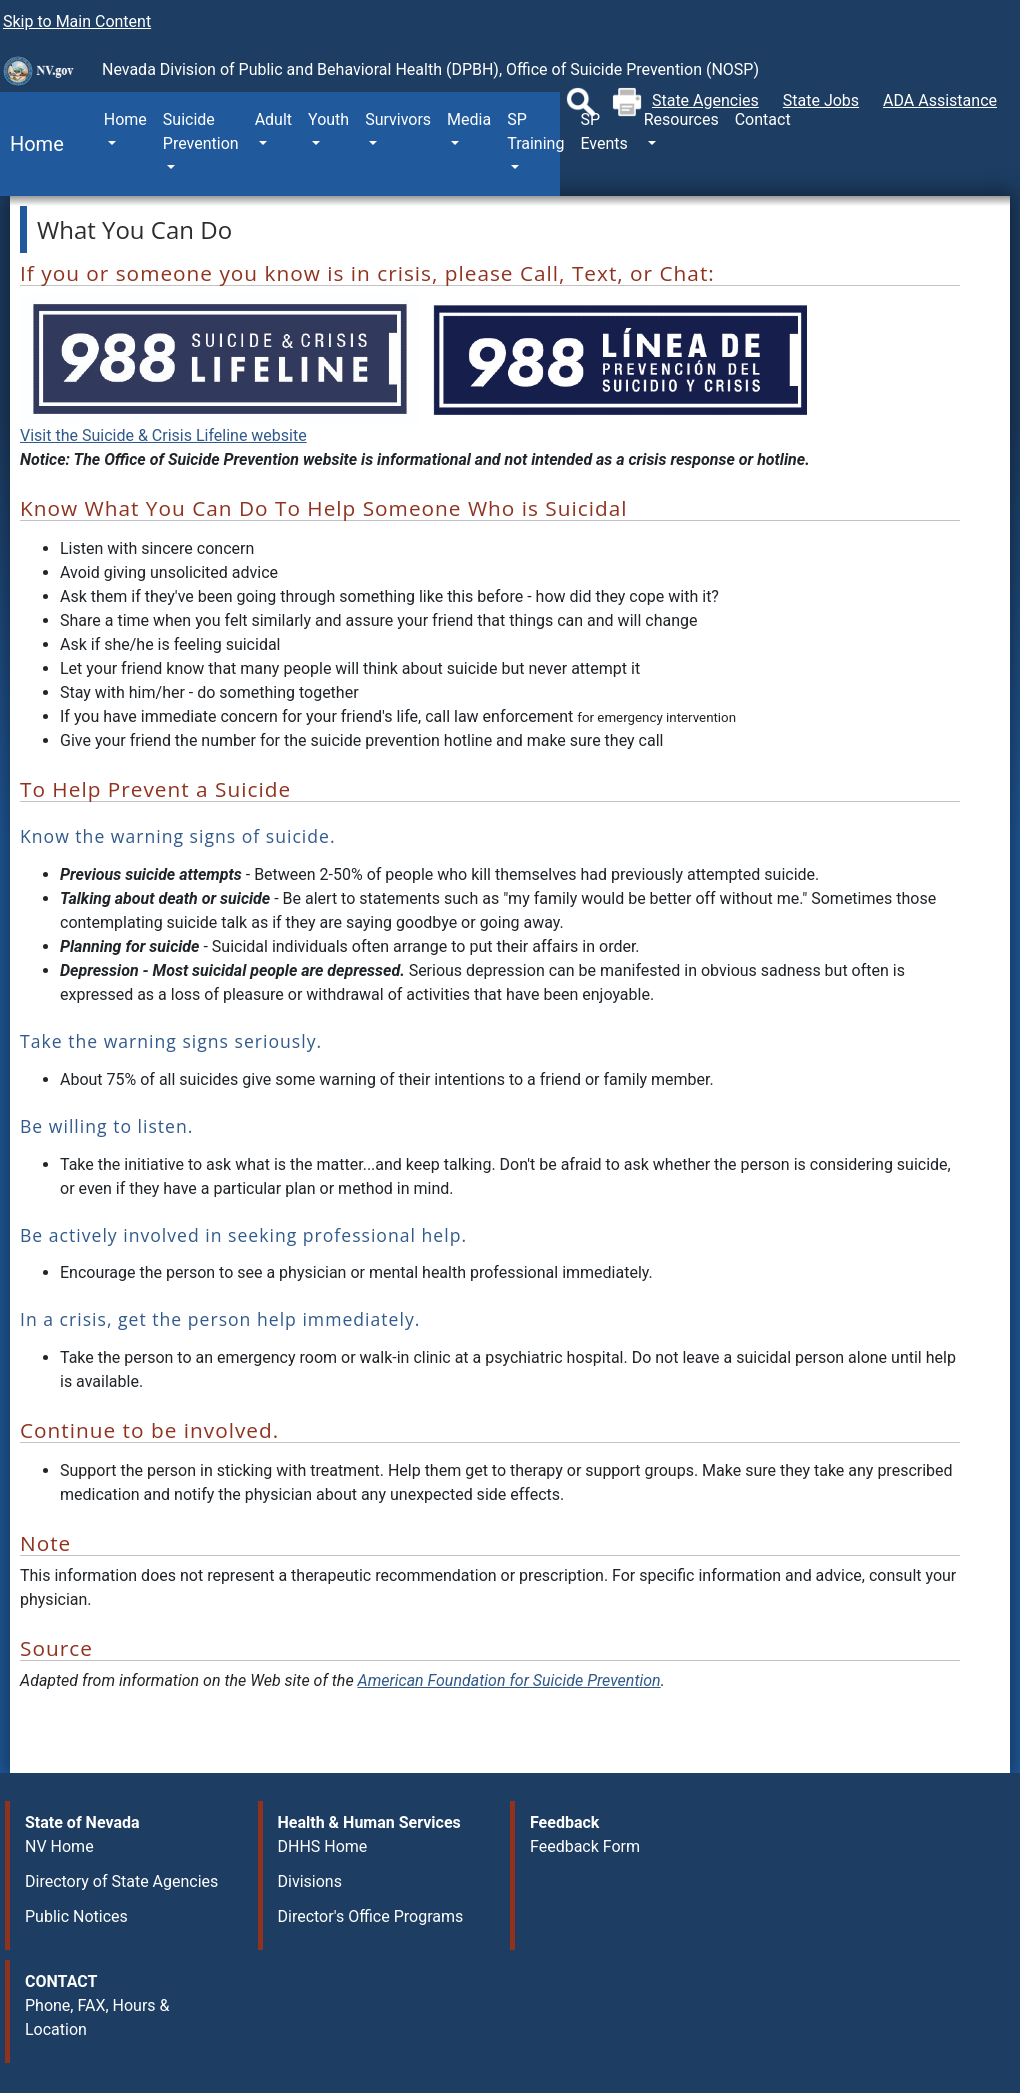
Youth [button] (328, 119)
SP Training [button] (535, 131)
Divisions (310, 1881)
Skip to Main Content (77, 21)
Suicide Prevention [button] (201, 131)
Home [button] (125, 119)
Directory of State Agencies (121, 1881)
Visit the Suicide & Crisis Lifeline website (163, 435)
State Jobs (821, 100)
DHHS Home (323, 1846)
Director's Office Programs (371, 1916)
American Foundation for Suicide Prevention (509, 1680)
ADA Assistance (940, 100)
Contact (763, 119)
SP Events (603, 131)
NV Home (59, 1846)
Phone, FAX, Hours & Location (97, 2017)
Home (32, 144)
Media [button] (469, 119)
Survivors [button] (398, 119)
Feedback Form (585, 1846)
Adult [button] (273, 119)
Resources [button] (681, 119)
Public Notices (76, 1916)
